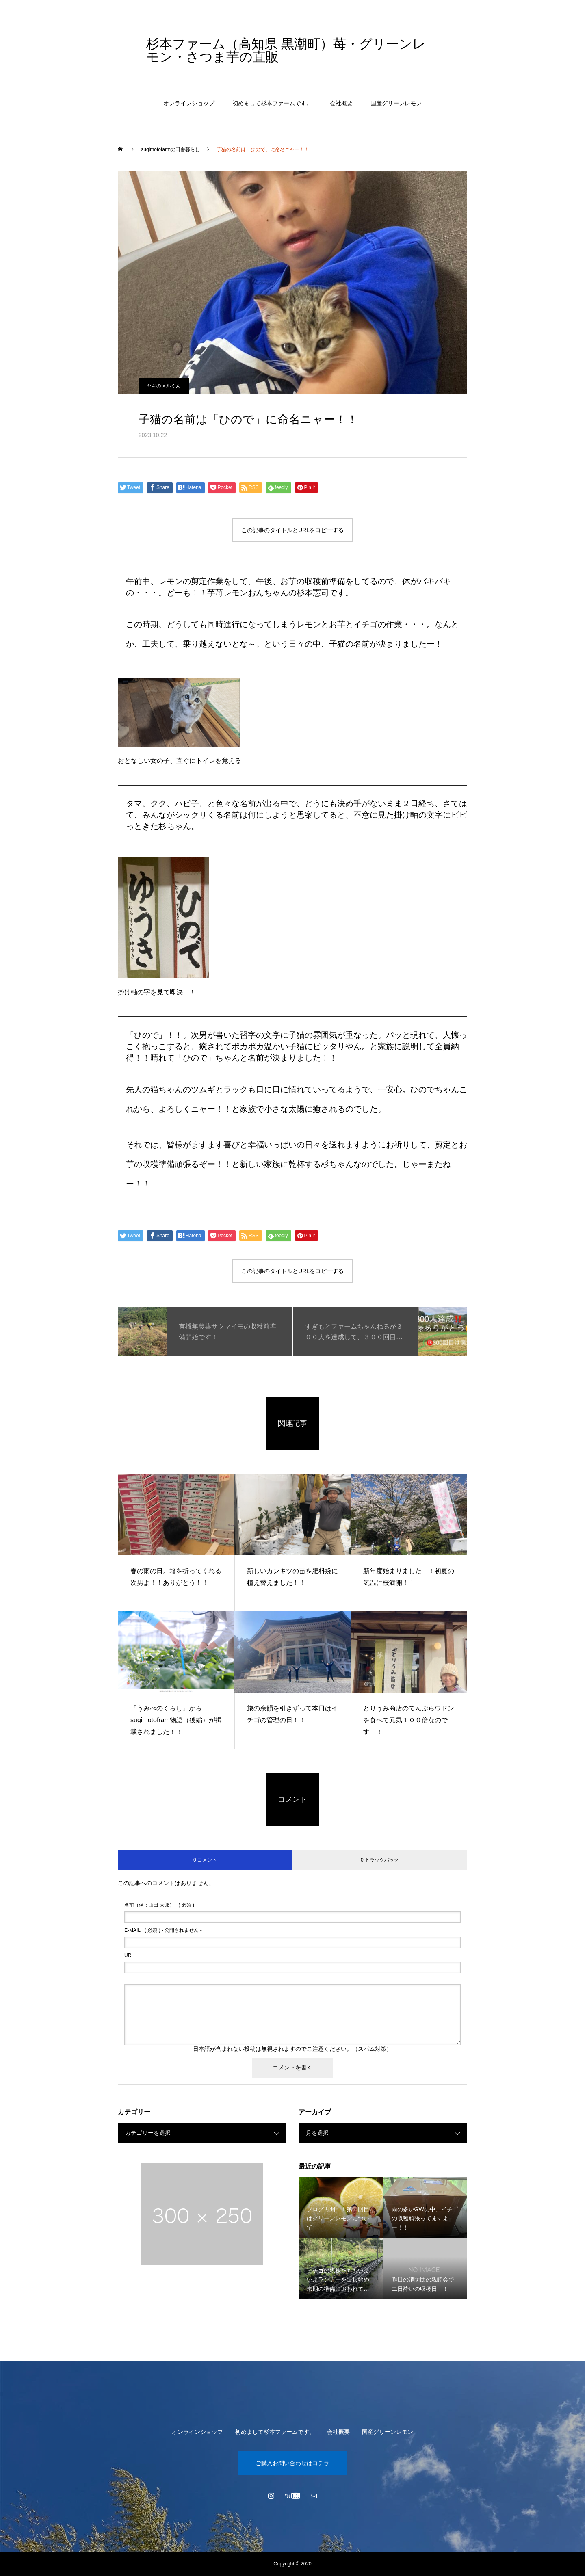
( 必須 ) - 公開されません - (163, 1930)
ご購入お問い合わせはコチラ (292, 2463)
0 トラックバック (380, 1860)
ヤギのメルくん (164, 386)
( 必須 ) (159, 1905)
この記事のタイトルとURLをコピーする (292, 530)
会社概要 (341, 103)
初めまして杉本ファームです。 (272, 103)
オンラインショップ (188, 103)
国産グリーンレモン (396, 103)
